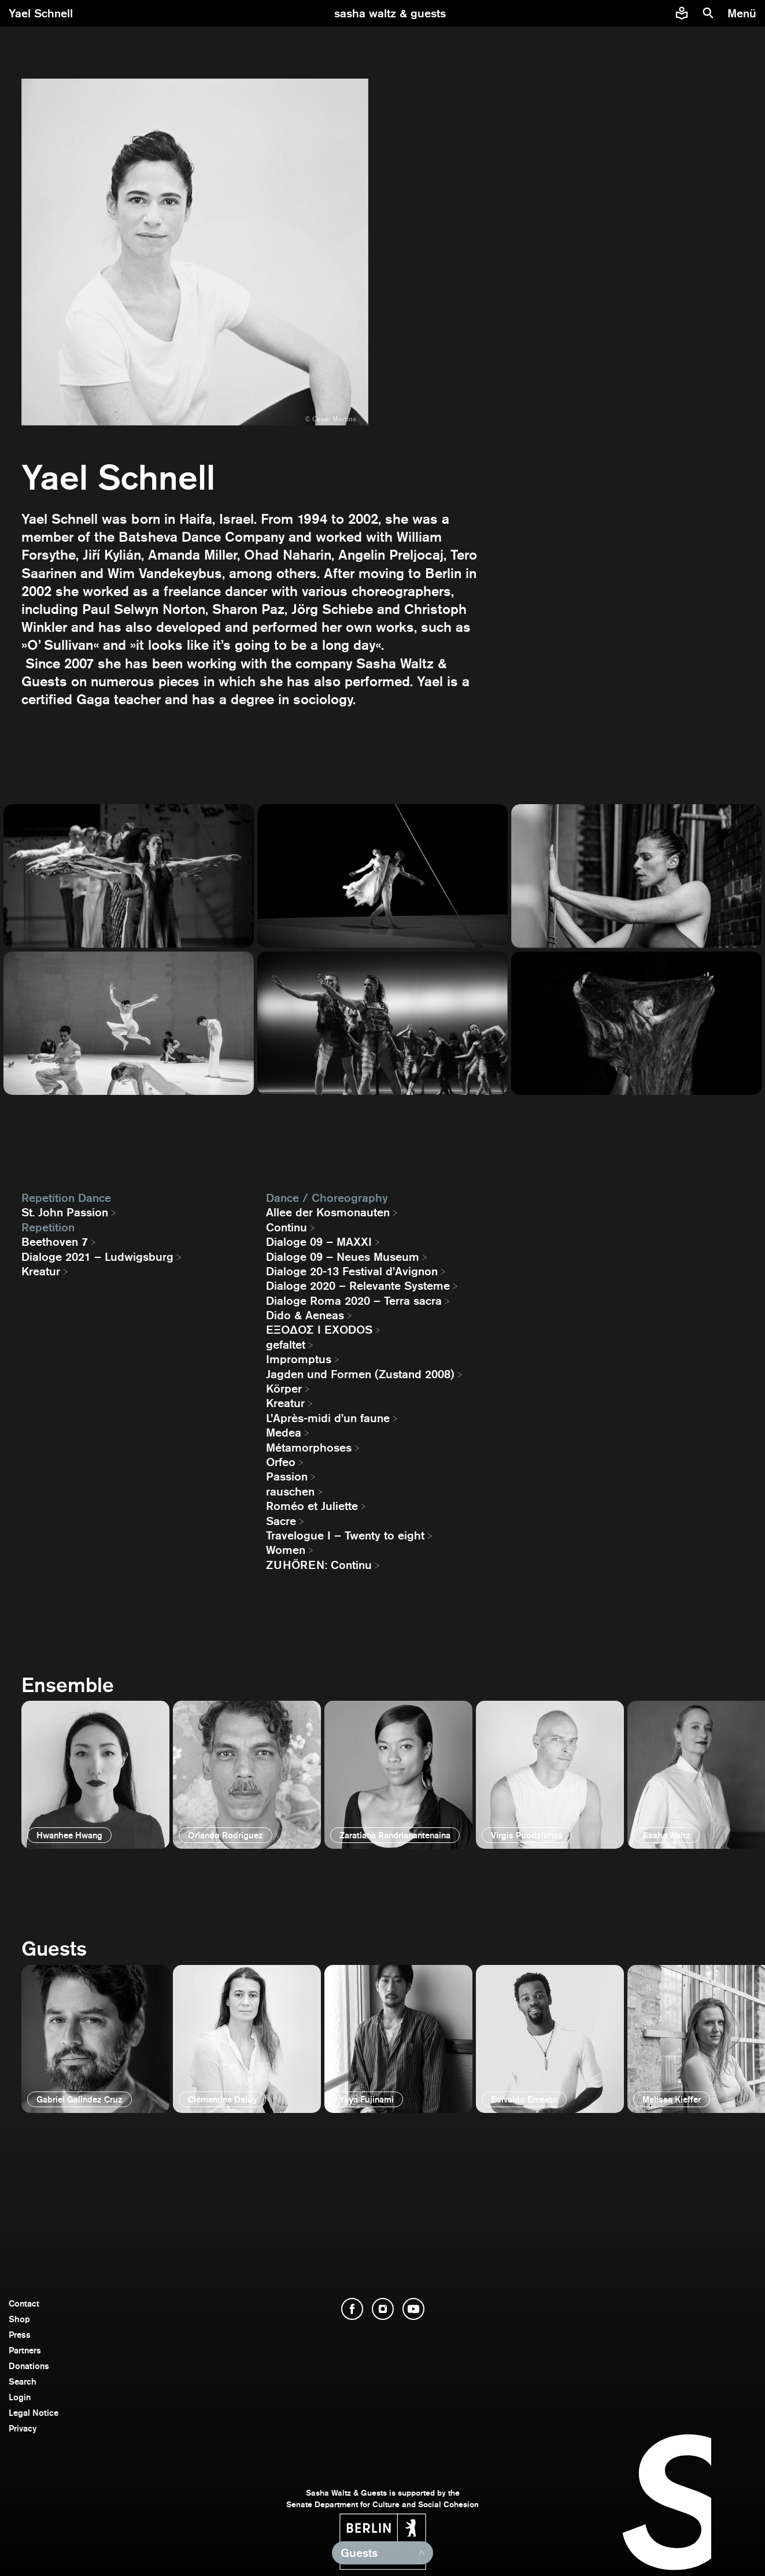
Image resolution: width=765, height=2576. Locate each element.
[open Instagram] (383, 2309)
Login (20, 2397)
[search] (708, 13)
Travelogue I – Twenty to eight (345, 1535)
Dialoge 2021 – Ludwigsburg (97, 1256)
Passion (287, 1476)
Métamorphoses (309, 1447)
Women (285, 1549)
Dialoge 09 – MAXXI (319, 1241)
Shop (19, 2319)
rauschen (290, 1491)
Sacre (281, 1520)
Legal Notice (33, 2412)
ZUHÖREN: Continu (319, 1564)
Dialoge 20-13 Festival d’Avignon (352, 1271)
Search (22, 2381)
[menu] (743, 13)
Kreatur (40, 1271)
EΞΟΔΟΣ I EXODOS (319, 1329)
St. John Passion (64, 1212)
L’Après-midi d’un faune (328, 1418)
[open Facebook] (352, 2309)
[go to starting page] (390, 13)
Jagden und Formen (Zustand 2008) (360, 1374)
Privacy (22, 2428)
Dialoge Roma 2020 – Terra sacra (354, 1300)
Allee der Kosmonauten (328, 1212)
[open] (95, 1775)
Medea (283, 1432)
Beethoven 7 (54, 1241)
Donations (29, 2365)
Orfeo (280, 1462)
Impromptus (298, 1359)
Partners (25, 2350)
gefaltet (285, 1344)
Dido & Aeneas (305, 1315)
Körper (284, 1388)
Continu (286, 1227)
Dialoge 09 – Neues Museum (342, 1256)
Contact (24, 2303)
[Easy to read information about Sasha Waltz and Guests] (681, 13)
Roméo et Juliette (312, 1505)
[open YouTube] (413, 2309)
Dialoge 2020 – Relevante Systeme (358, 1285)
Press (20, 2334)
